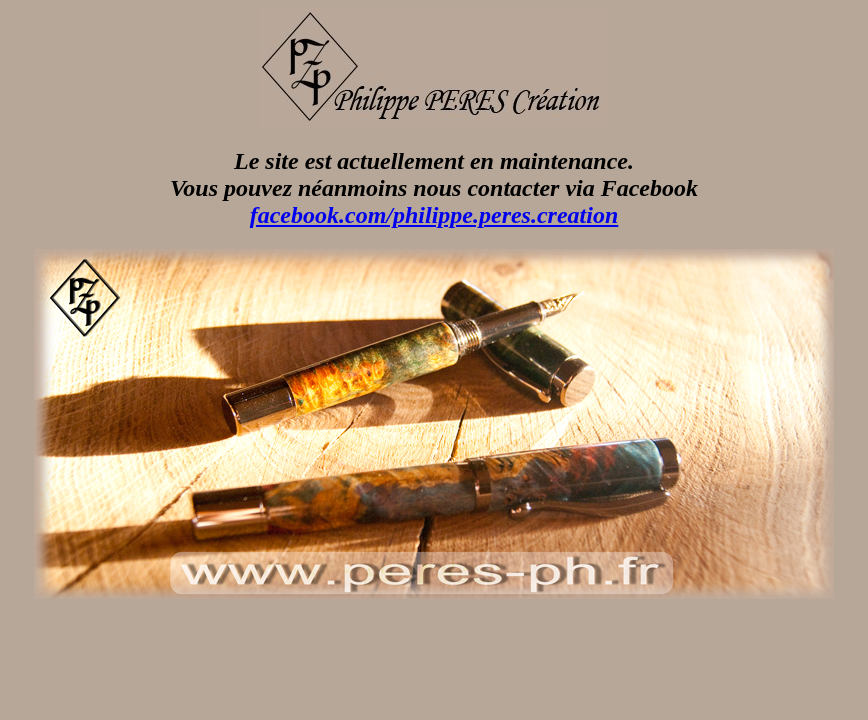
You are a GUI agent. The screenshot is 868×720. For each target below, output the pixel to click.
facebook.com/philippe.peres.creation (434, 215)
